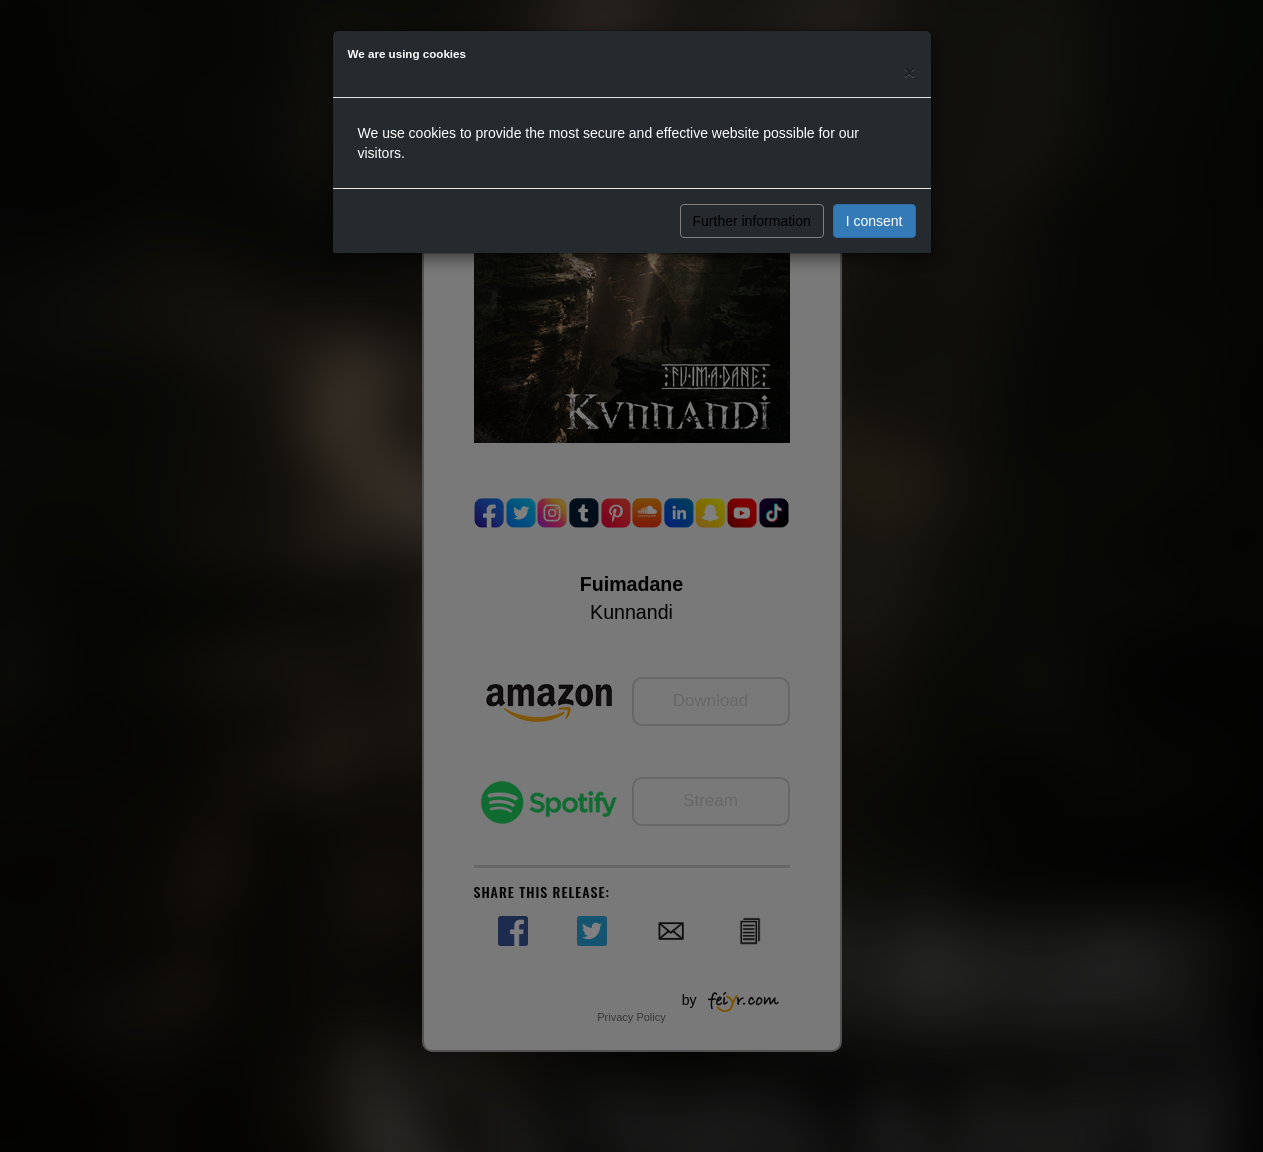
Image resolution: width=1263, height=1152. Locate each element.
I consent (874, 221)
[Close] (909, 71)
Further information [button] (752, 221)
